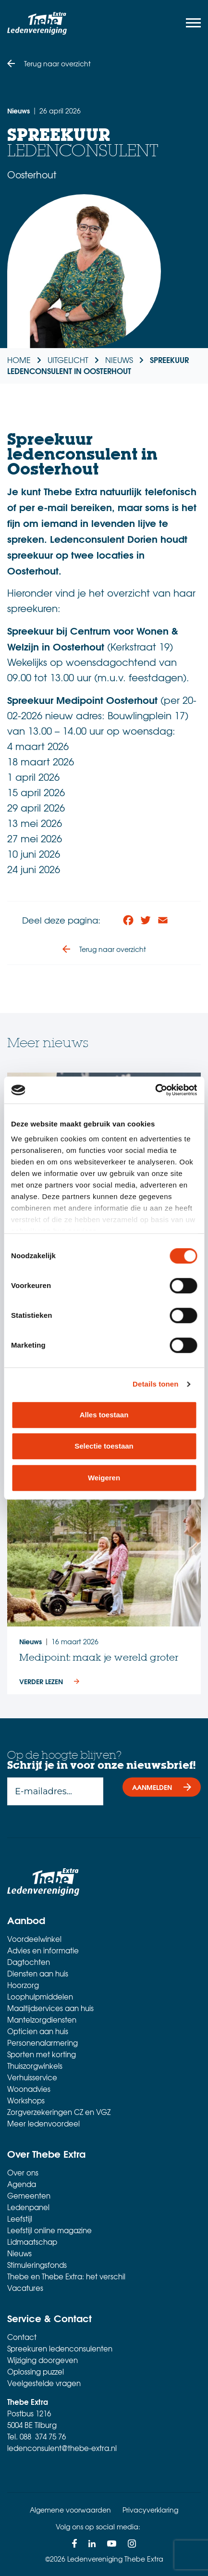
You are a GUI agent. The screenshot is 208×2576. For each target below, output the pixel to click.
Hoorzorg (23, 1985)
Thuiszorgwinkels (34, 2066)
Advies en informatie (43, 1950)
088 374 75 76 (43, 2436)
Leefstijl (19, 2218)
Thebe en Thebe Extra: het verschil (66, 2276)
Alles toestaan (104, 1415)
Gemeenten (28, 2195)
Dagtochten (28, 1962)
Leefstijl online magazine (49, 2230)
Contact (22, 2337)
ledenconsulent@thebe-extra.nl (62, 2448)
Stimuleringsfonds (37, 2265)
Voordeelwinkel (34, 1939)
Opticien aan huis (37, 2031)
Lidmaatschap (32, 2242)
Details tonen (155, 1384)
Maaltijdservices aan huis (50, 2008)
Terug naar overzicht (57, 63)
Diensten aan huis (37, 1973)
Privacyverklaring (150, 2509)
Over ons (22, 2172)
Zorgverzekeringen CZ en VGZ (58, 2112)
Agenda (21, 2184)
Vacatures (25, 2288)
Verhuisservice (32, 2077)
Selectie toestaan (104, 1446)
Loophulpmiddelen (40, 1996)
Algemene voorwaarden (70, 2509)
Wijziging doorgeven (42, 2360)
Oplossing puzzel (35, 2371)
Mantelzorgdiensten (41, 2019)
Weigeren (104, 1478)
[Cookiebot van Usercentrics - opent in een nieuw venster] (155, 1090)
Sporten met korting (41, 2054)
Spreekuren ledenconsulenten (59, 2348)
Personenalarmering (42, 2043)
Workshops (26, 2100)
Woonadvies (28, 2089)
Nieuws (19, 2253)
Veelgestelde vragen (44, 2383)
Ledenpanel (28, 2207)
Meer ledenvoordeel (43, 2123)
